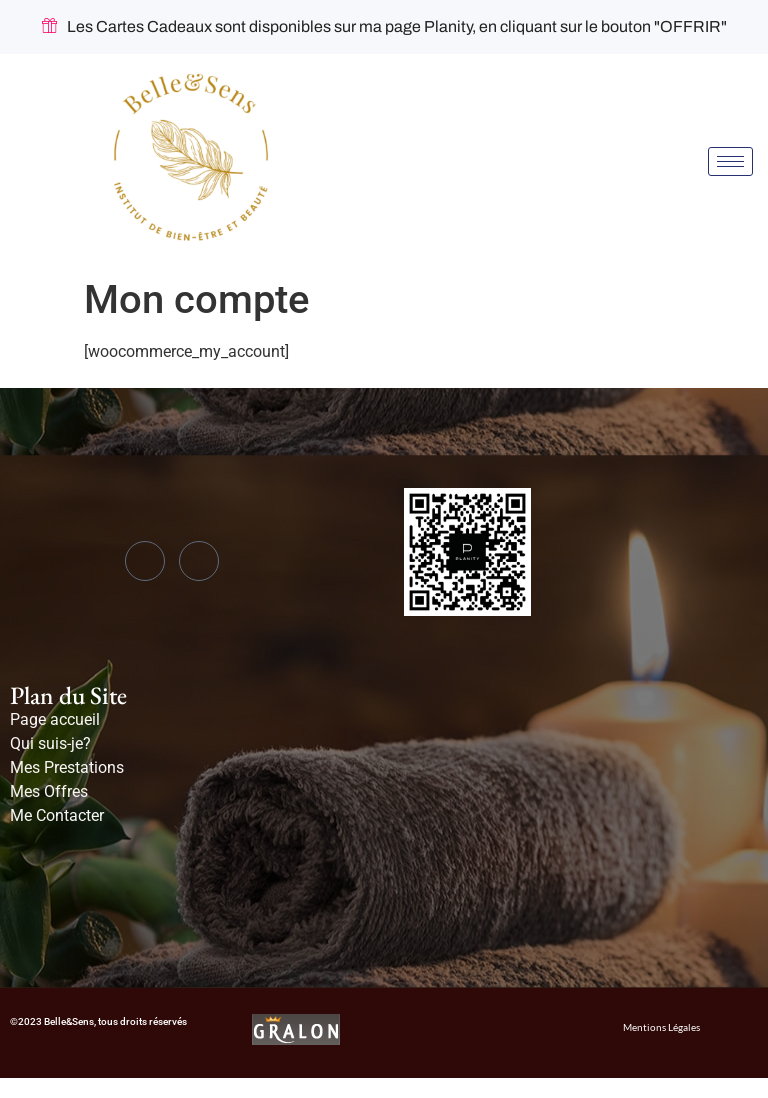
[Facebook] (145, 561)
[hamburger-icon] (730, 161)
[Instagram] (199, 561)
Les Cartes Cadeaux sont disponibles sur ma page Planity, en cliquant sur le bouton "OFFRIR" (384, 27)
